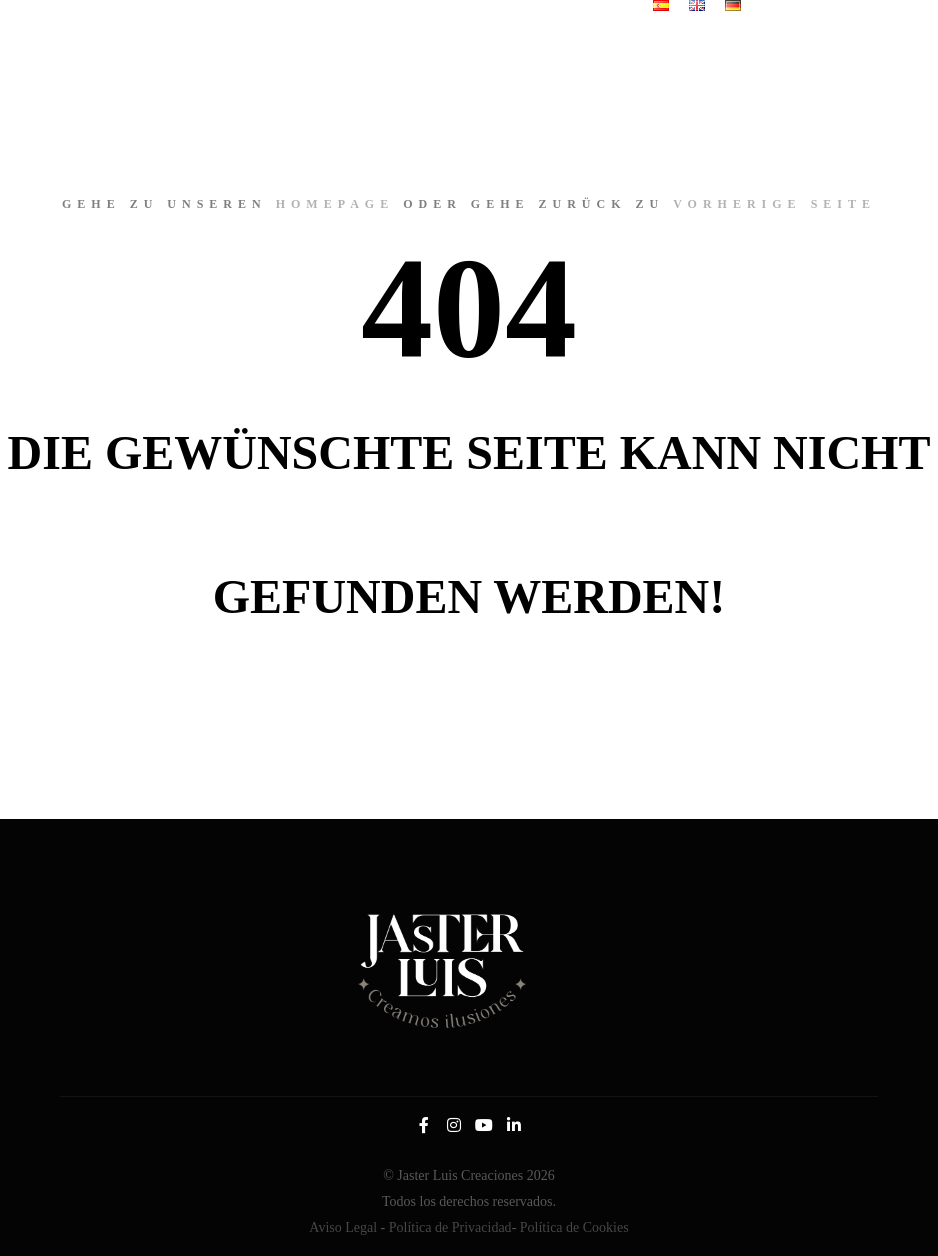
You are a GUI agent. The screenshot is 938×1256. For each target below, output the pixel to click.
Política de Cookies (574, 1227)
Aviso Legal (343, 1227)
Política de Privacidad (450, 1227)
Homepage (335, 204)
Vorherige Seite (774, 204)
